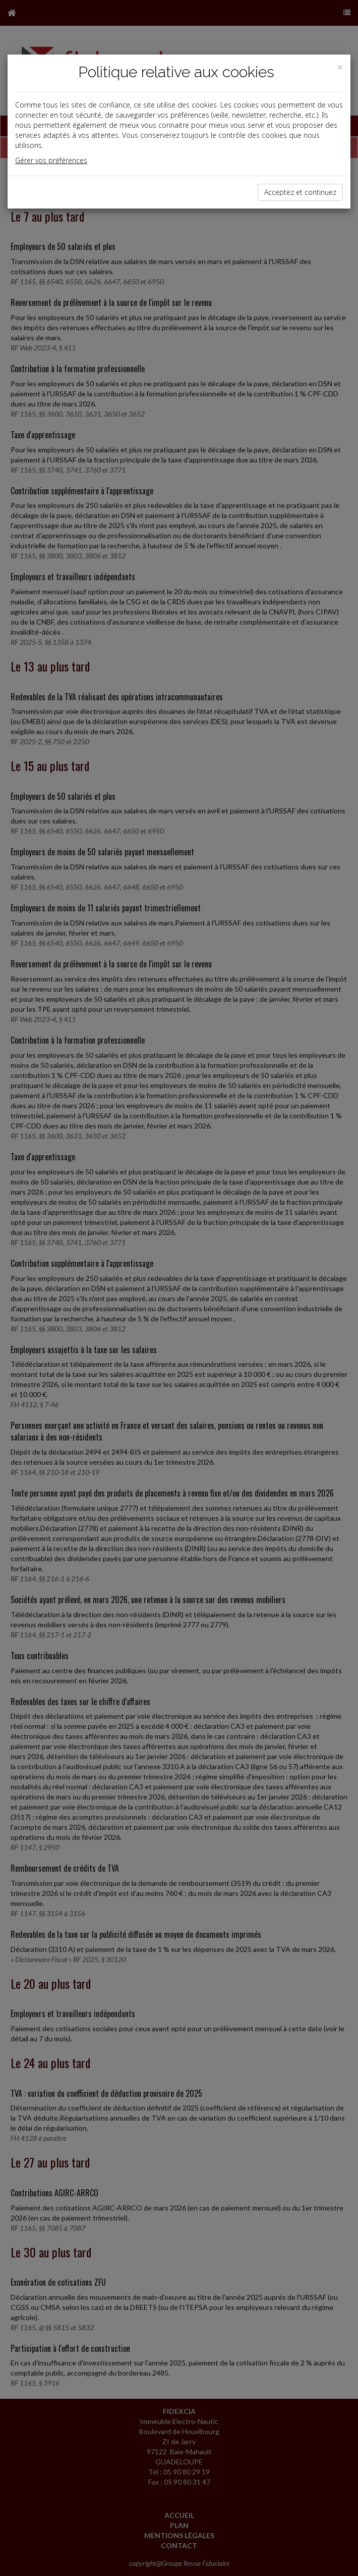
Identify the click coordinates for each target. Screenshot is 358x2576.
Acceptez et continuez (300, 192)
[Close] (340, 67)
